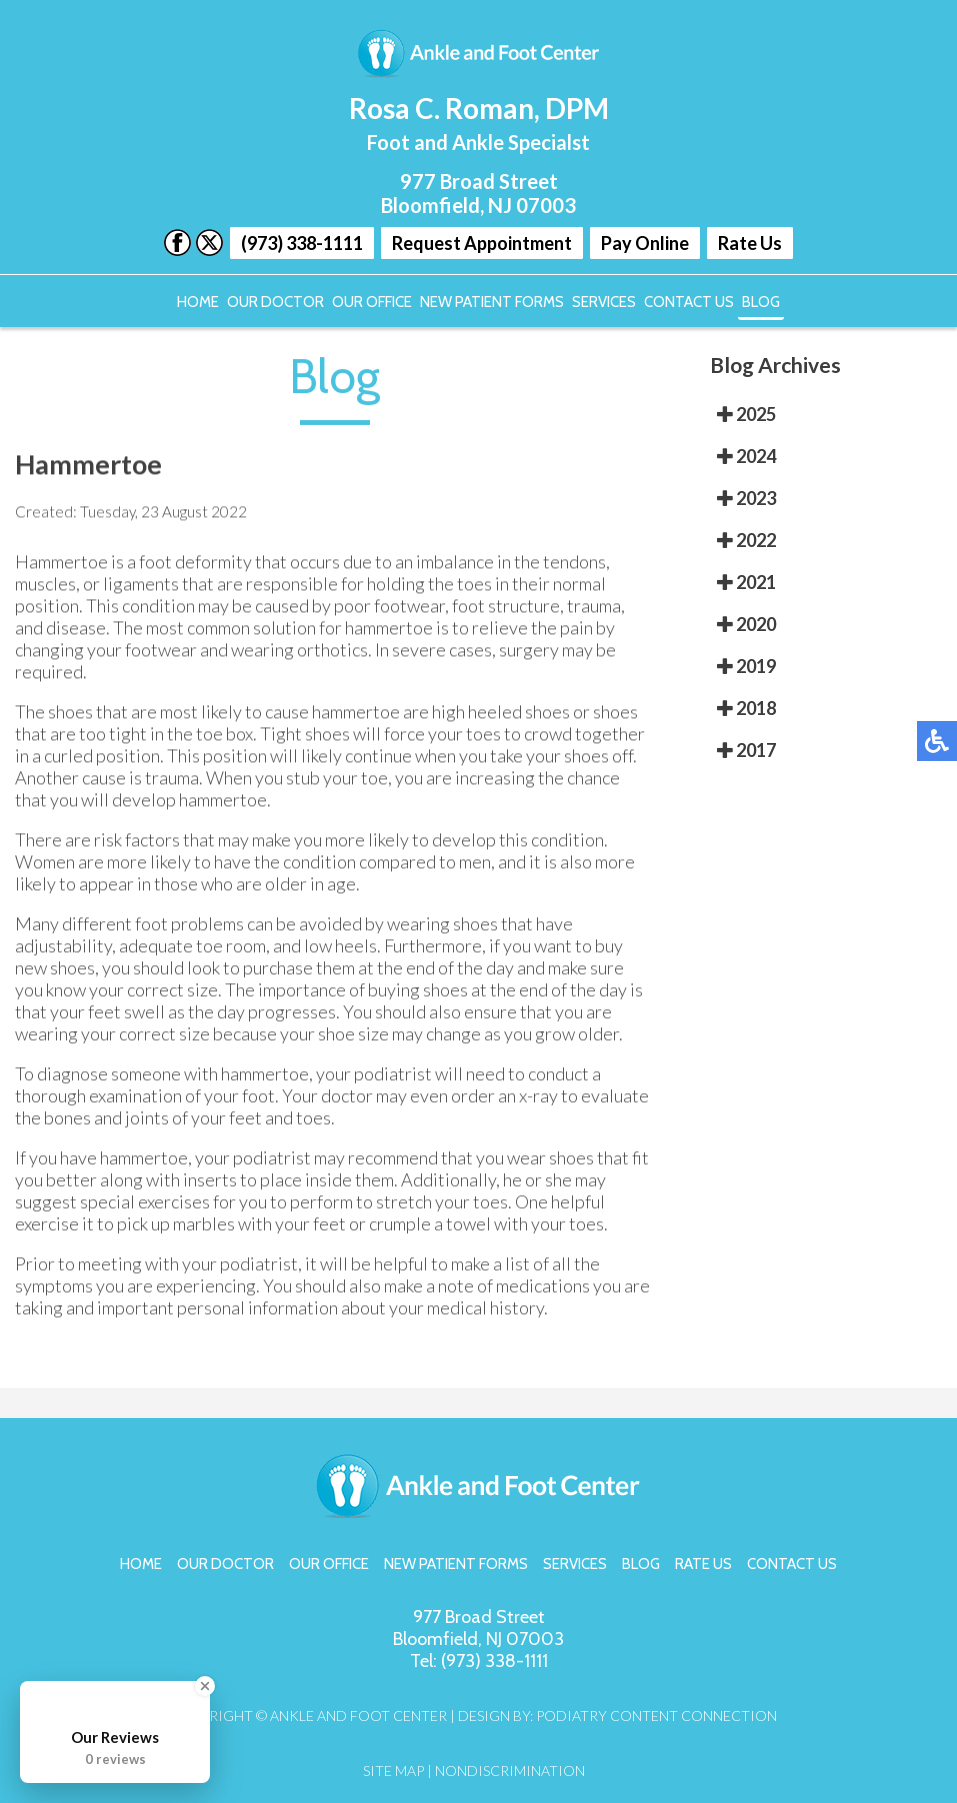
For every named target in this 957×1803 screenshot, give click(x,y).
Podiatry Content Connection (656, 1715)
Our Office (372, 302)
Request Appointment (482, 243)
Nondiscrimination (510, 1770)
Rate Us (750, 243)
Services (604, 302)
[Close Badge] (205, 1686)
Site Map (393, 1770)
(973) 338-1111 (302, 243)
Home (198, 302)
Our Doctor (275, 302)
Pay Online (645, 243)
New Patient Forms (492, 302)
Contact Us (689, 302)
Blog (761, 302)
